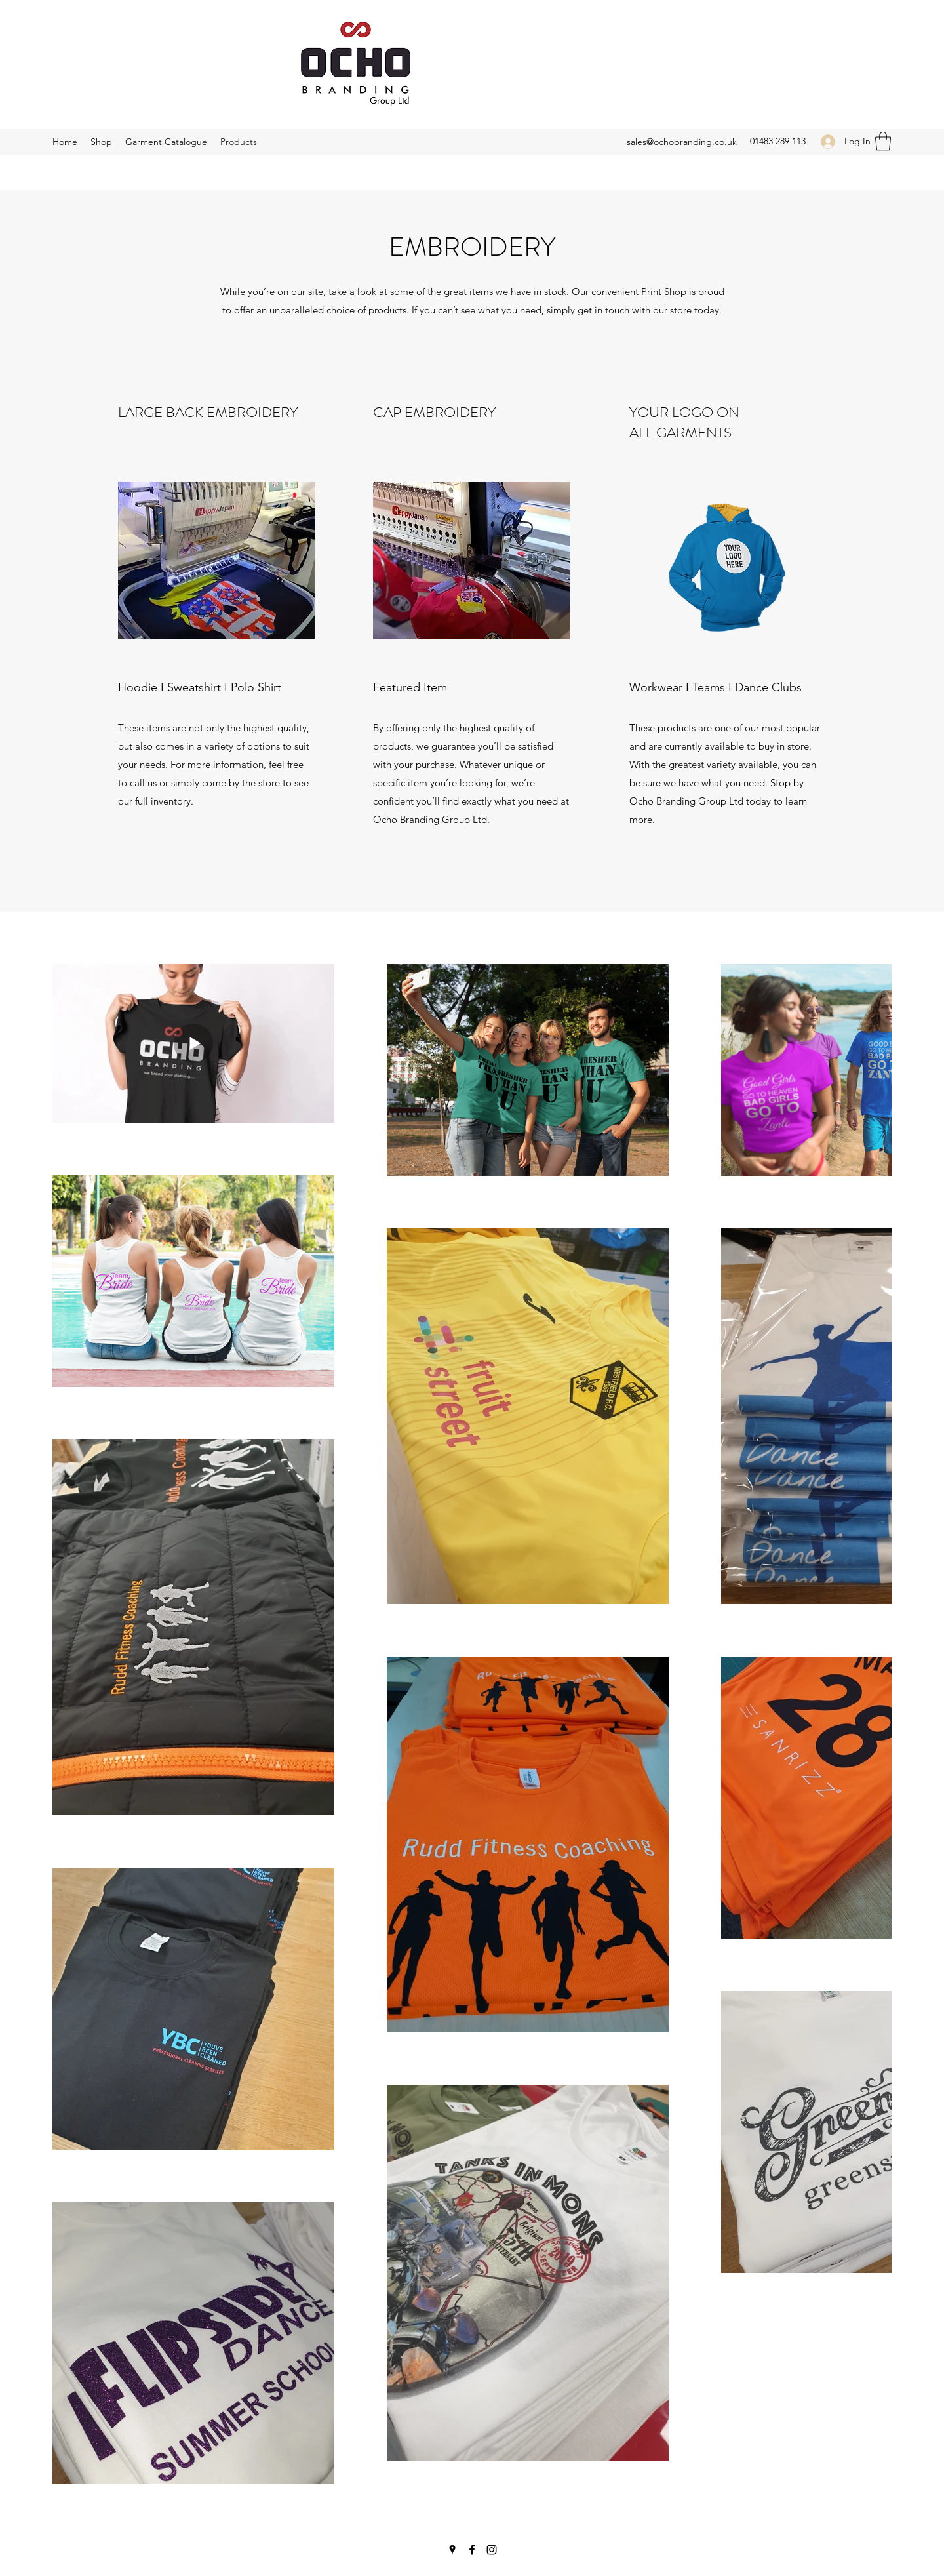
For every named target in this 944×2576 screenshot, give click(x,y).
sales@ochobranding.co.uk (682, 142)
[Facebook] (472, 2549)
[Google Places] (452, 2549)
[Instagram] (491, 2549)
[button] (883, 141)
